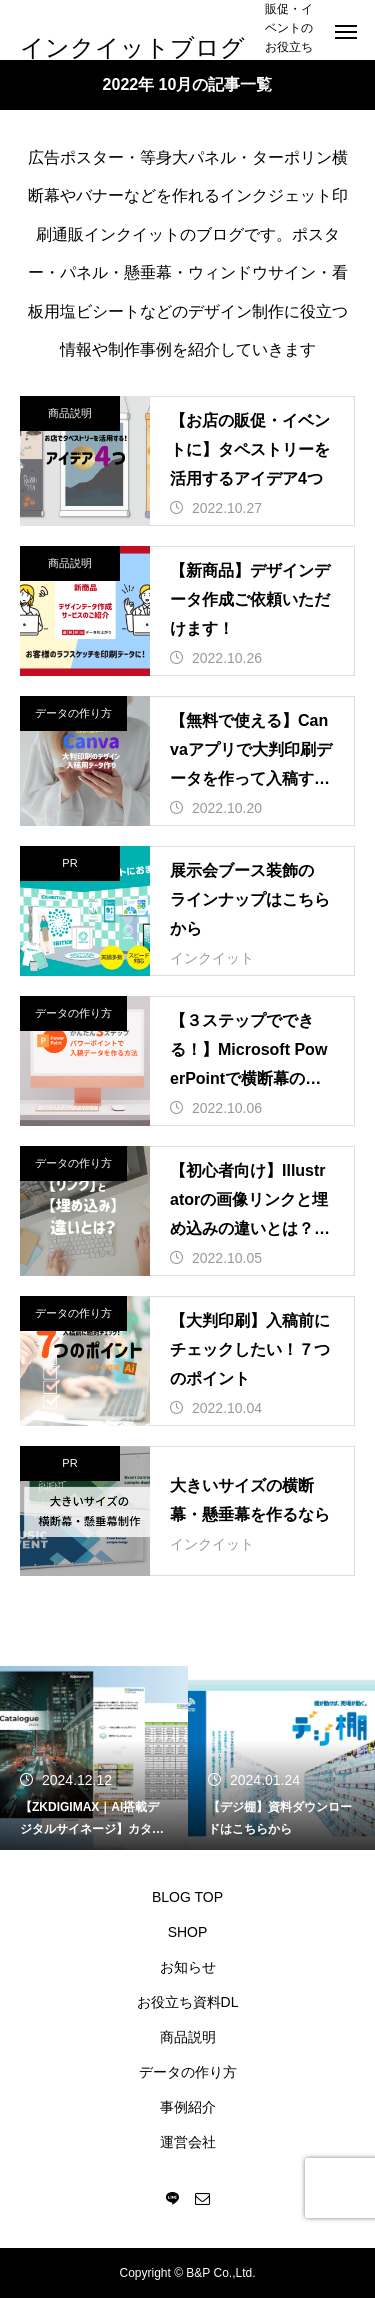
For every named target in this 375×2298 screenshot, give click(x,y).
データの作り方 (73, 713)
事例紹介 (188, 2107)
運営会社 (188, 2142)
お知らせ (188, 1967)
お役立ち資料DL (188, 2002)
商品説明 (70, 413)
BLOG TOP (187, 1897)
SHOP (188, 1932)
